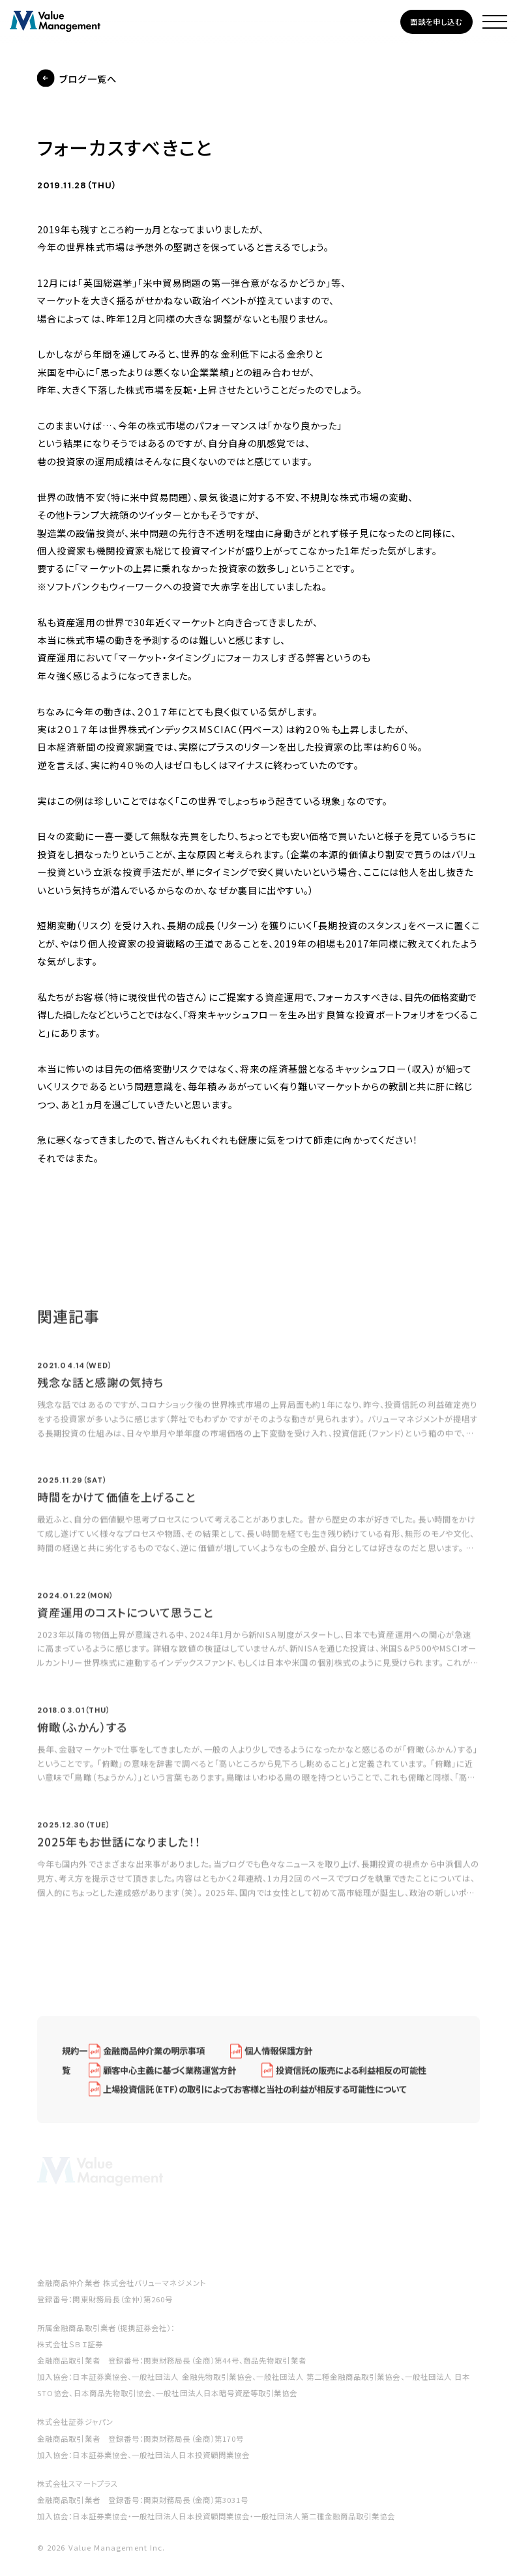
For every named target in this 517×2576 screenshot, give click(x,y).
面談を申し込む (436, 21)
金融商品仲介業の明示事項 (154, 2059)
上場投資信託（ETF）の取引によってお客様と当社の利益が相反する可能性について (254, 2098)
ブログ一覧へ (87, 79)
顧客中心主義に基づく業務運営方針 (169, 2078)
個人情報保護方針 (278, 2059)
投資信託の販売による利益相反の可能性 (351, 2078)
